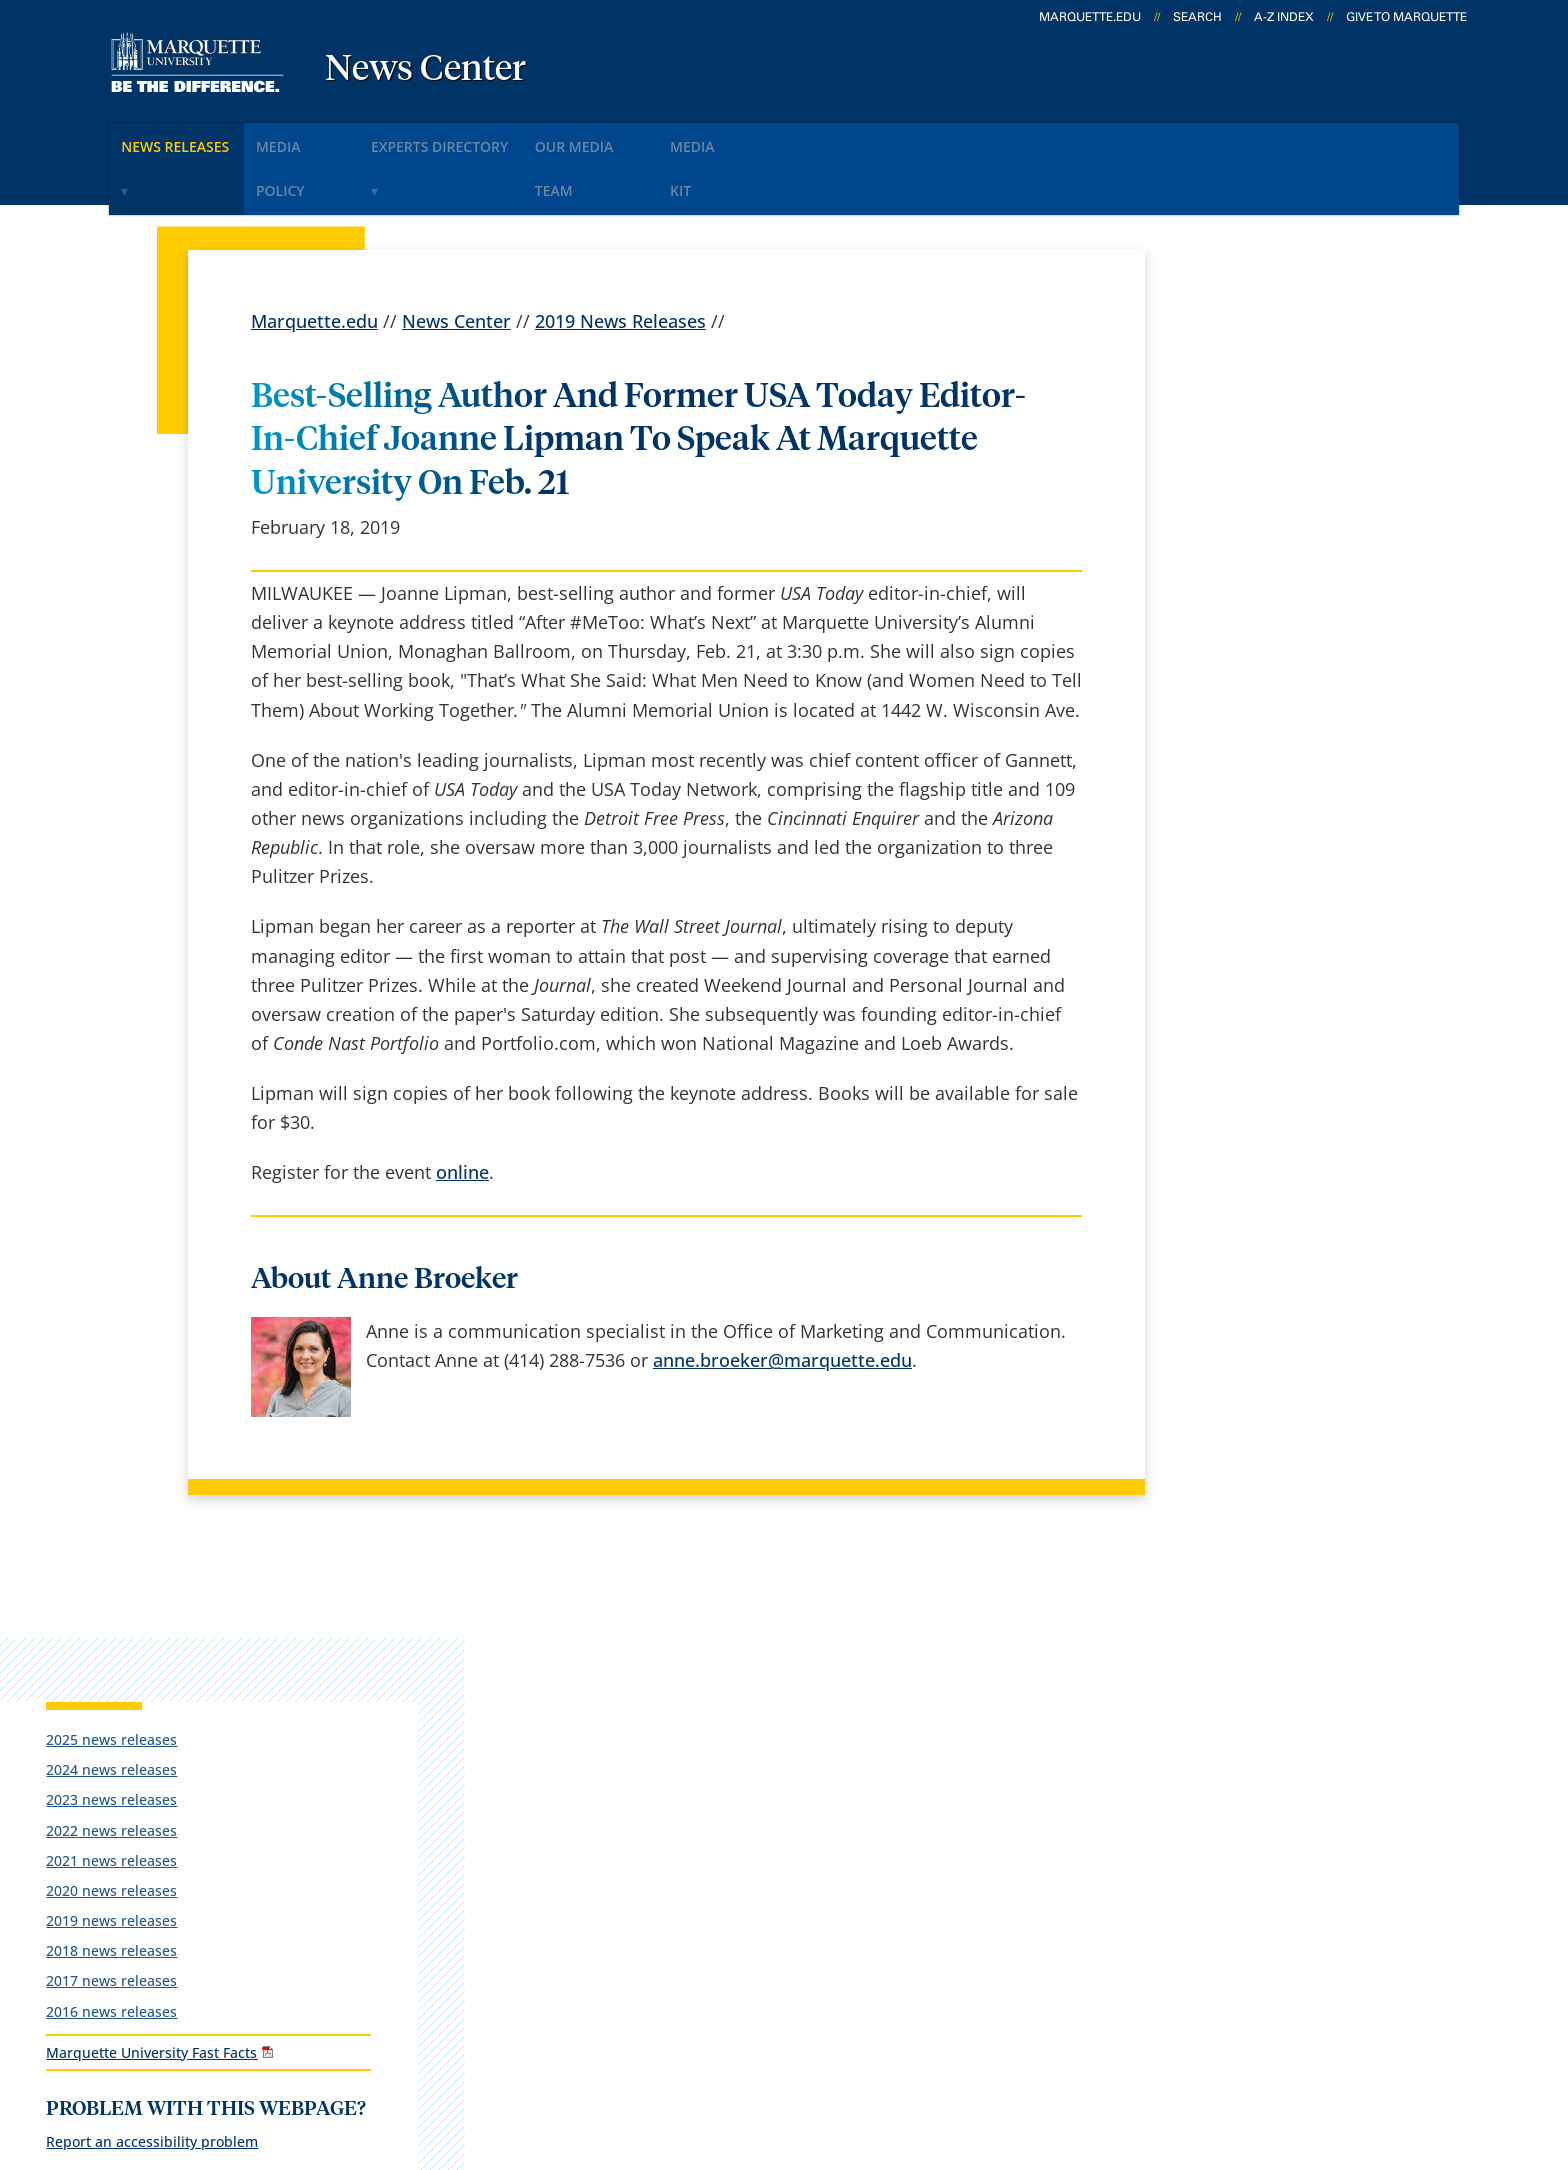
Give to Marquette (1406, 17)
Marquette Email (827, 1718)
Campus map (558, 1770)
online (462, 1112)
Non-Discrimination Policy (1156, 2048)
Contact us (546, 1876)
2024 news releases (1243, 415)
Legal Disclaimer (953, 2048)
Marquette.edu (314, 260)
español (535, 1665)
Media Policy (336, 138)
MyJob (784, 1876)
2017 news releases (1243, 626)
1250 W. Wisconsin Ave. (177, 1694)
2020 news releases (1243, 535)
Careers (534, 1718)
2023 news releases (1243, 445)
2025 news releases (1243, 384)
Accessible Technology (1395, 2048)
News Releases (189, 138)
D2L (774, 1823)
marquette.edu (1090, 17)
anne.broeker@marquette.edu (782, 1299)
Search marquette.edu (595, 1928)
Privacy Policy (803, 2048)
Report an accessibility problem (1284, 833)
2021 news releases (1243, 505)
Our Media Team (672, 138)
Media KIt (806, 138)
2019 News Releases (620, 260)
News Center (425, 70)
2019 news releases (1243, 566)
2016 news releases (1243, 656)
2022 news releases (1243, 475)
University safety (827, 1928)
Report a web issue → (1232, 1819)
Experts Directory (498, 138)
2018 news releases (1243, 596)
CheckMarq (805, 1770)
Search (1197, 17)
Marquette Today (829, 1665)
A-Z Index (1284, 17)
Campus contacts (574, 1823)
